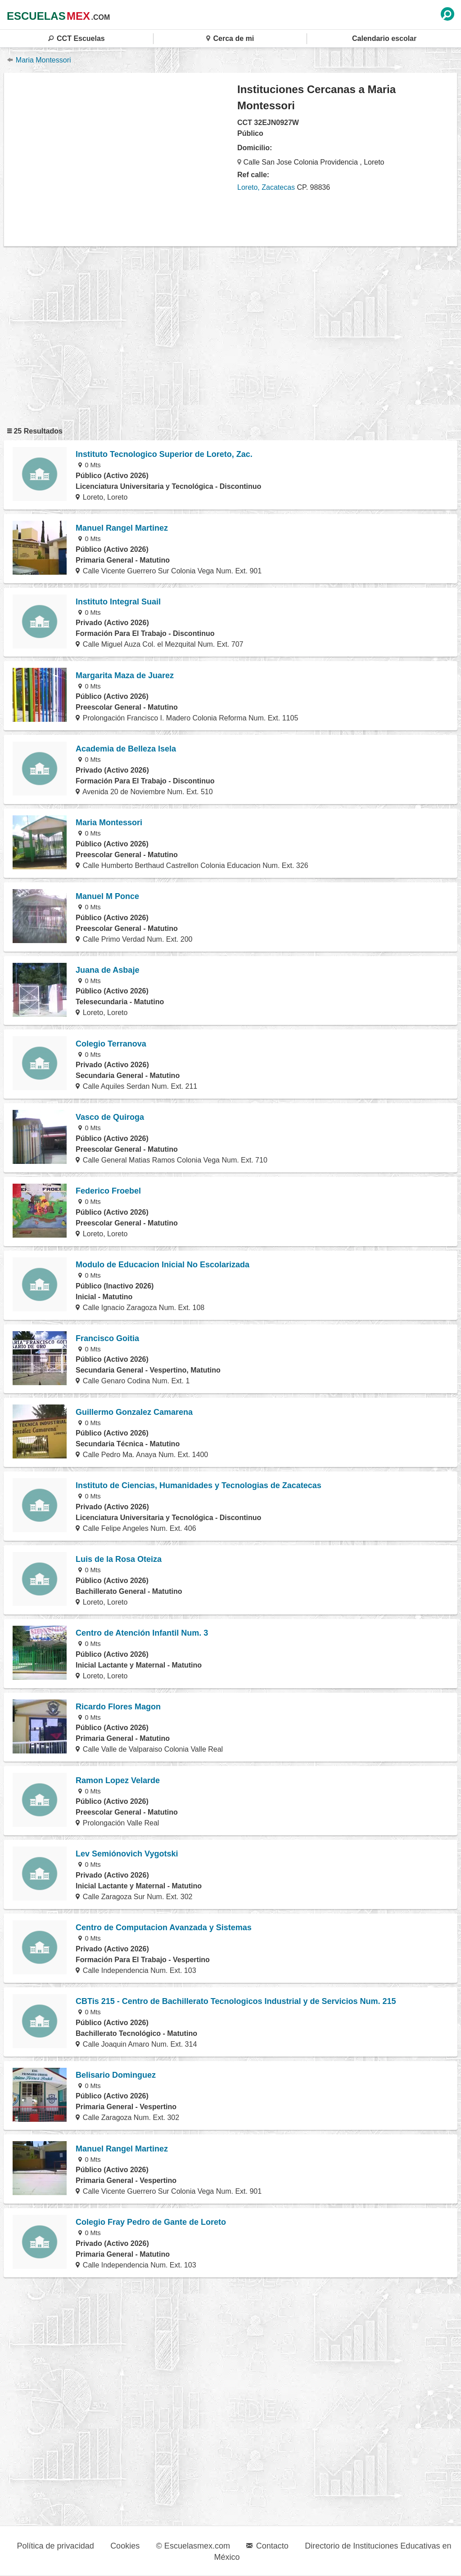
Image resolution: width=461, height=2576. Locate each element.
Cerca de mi (230, 38)
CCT (76, 38)
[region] (121, 159)
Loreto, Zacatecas (266, 187)
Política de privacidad (55, 2545)
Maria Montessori (39, 60)
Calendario (384, 38)
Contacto (267, 2545)
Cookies (125, 2545)
